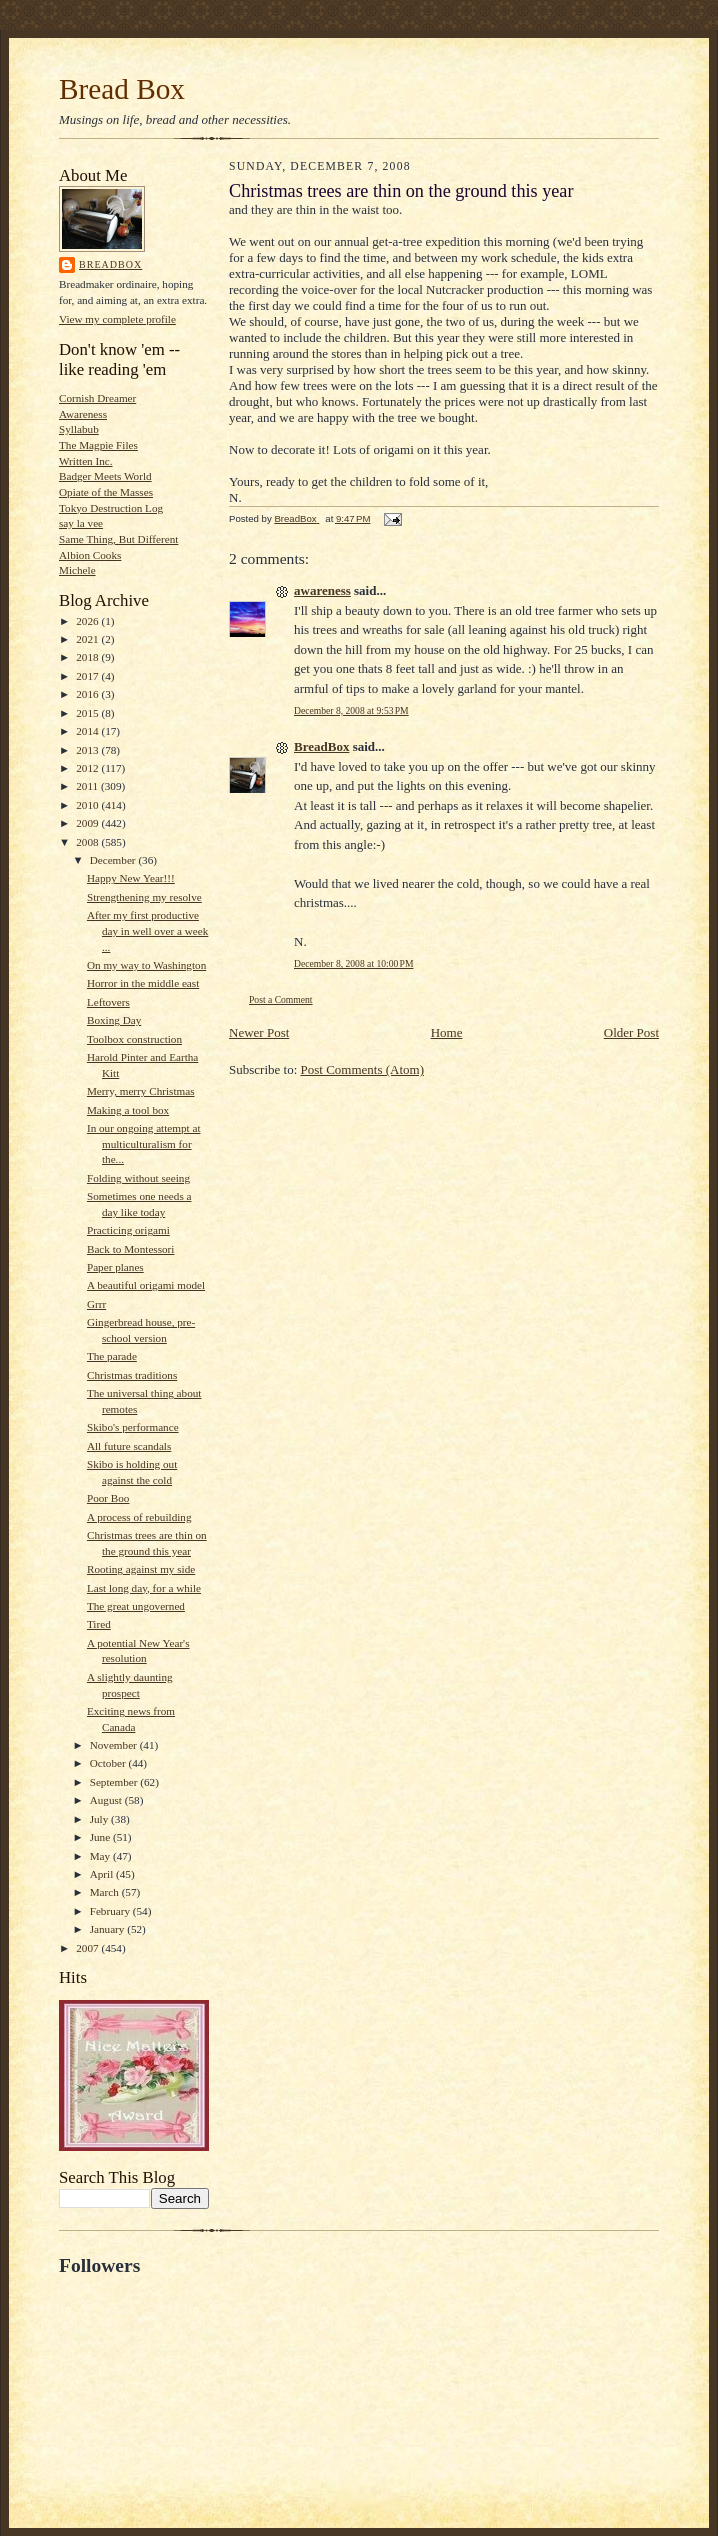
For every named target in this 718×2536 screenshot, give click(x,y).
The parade (112, 1356)
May (101, 1856)
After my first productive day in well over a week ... (147, 930)
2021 (88, 639)
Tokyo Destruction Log (111, 508)
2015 (88, 713)
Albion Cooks (90, 555)
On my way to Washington (146, 965)
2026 (88, 621)
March (106, 1892)
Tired (99, 1624)
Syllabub (79, 429)
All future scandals (129, 1446)
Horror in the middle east (143, 983)
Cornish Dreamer (97, 398)
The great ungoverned (136, 1606)
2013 (88, 750)
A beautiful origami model (146, 1285)
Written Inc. (86, 461)
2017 (88, 676)
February (111, 1911)
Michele (77, 570)
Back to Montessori (131, 1249)
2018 (88, 657)
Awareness (83, 414)
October (109, 1763)
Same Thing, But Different (118, 539)
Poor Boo (108, 1498)
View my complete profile (117, 319)
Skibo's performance (133, 1427)
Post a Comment (281, 999)
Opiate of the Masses (106, 492)
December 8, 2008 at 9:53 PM (351, 710)
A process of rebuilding (139, 1517)
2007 (88, 1948)
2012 (88, 768)
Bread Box (122, 89)
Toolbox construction (134, 1039)
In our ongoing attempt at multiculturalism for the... (144, 1143)
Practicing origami (128, 1230)
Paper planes (115, 1267)
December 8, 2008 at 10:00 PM (353, 963)
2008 (88, 842)
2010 (88, 805)
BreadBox (110, 264)
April (103, 1874)
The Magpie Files (98, 445)
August (107, 1800)
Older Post (631, 1032)
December (114, 860)
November (115, 1745)
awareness (322, 590)
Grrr (96, 1304)
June (101, 1837)
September (115, 1782)
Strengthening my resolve (144, 897)
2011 (88, 786)
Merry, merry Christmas (141, 1091)
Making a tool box (128, 1110)
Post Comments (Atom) (363, 1069)
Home (447, 1032)
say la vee (81, 523)
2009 (88, 823)
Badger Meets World (105, 476)
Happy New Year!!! (131, 878)
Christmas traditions (132, 1375)
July (100, 1819)
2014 (88, 731)
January (109, 1929)
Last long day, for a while (144, 1588)
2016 (88, 694)
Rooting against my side (141, 1569)
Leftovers (108, 1002)
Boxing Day (114, 1020)
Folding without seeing (138, 1178)
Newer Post (259, 1032)
